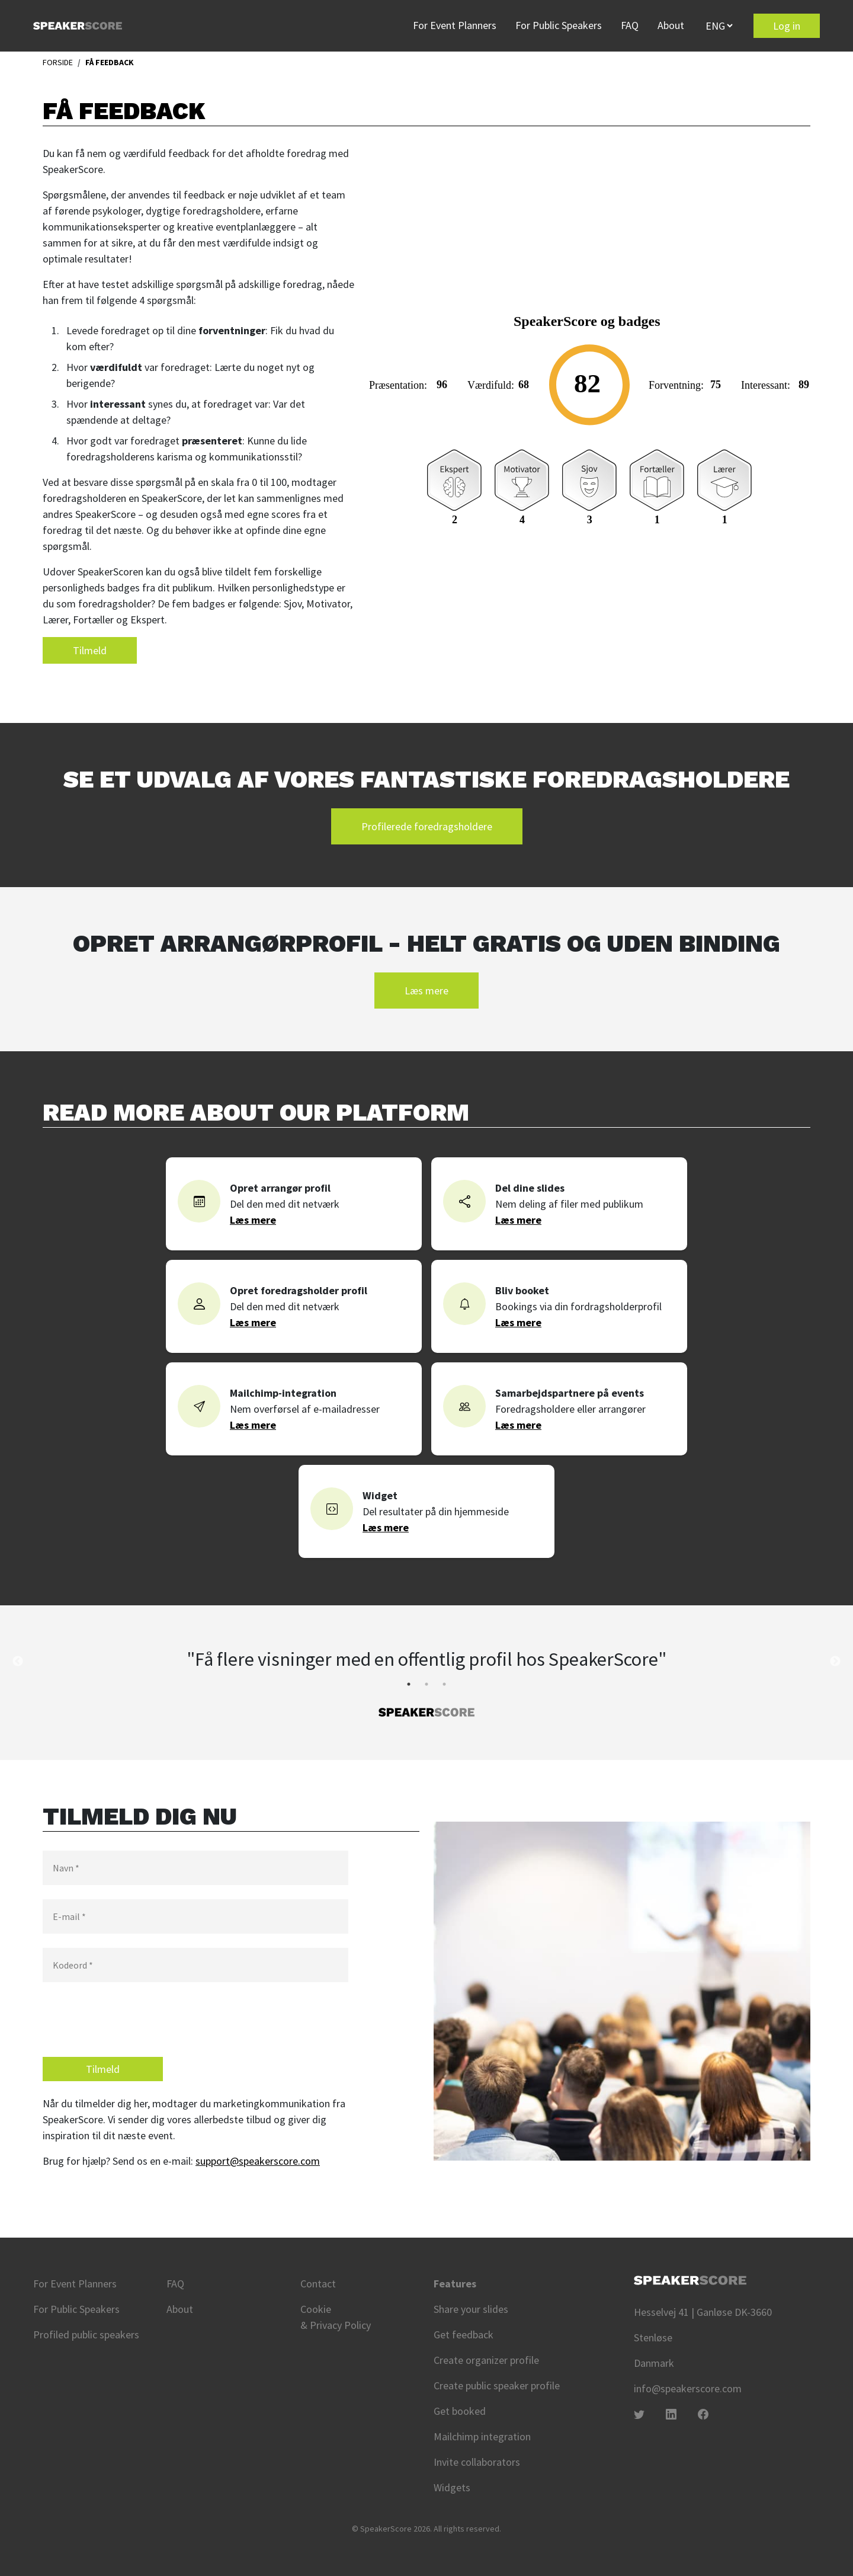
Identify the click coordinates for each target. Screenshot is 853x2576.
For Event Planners (454, 25)
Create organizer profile (486, 2360)
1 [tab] (409, 1684)
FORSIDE (58, 62)
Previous (17, 1661)
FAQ (630, 25)
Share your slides (471, 2309)
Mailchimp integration (482, 2436)
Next (835, 1661)
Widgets (452, 2487)
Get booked (460, 2411)
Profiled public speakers (86, 2334)
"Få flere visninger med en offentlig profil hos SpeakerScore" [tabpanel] (426, 1659)
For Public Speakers (558, 25)
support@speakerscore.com (257, 2161)
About (671, 25)
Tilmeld (90, 650)
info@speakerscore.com (688, 2388)
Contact (318, 2283)
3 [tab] (444, 1684)
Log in (786, 26)
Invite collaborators (477, 2462)
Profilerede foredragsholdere (426, 826)
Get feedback (463, 2334)
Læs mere (426, 990)
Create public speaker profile (497, 2385)
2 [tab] (426, 1684)
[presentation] (133, 2019)
